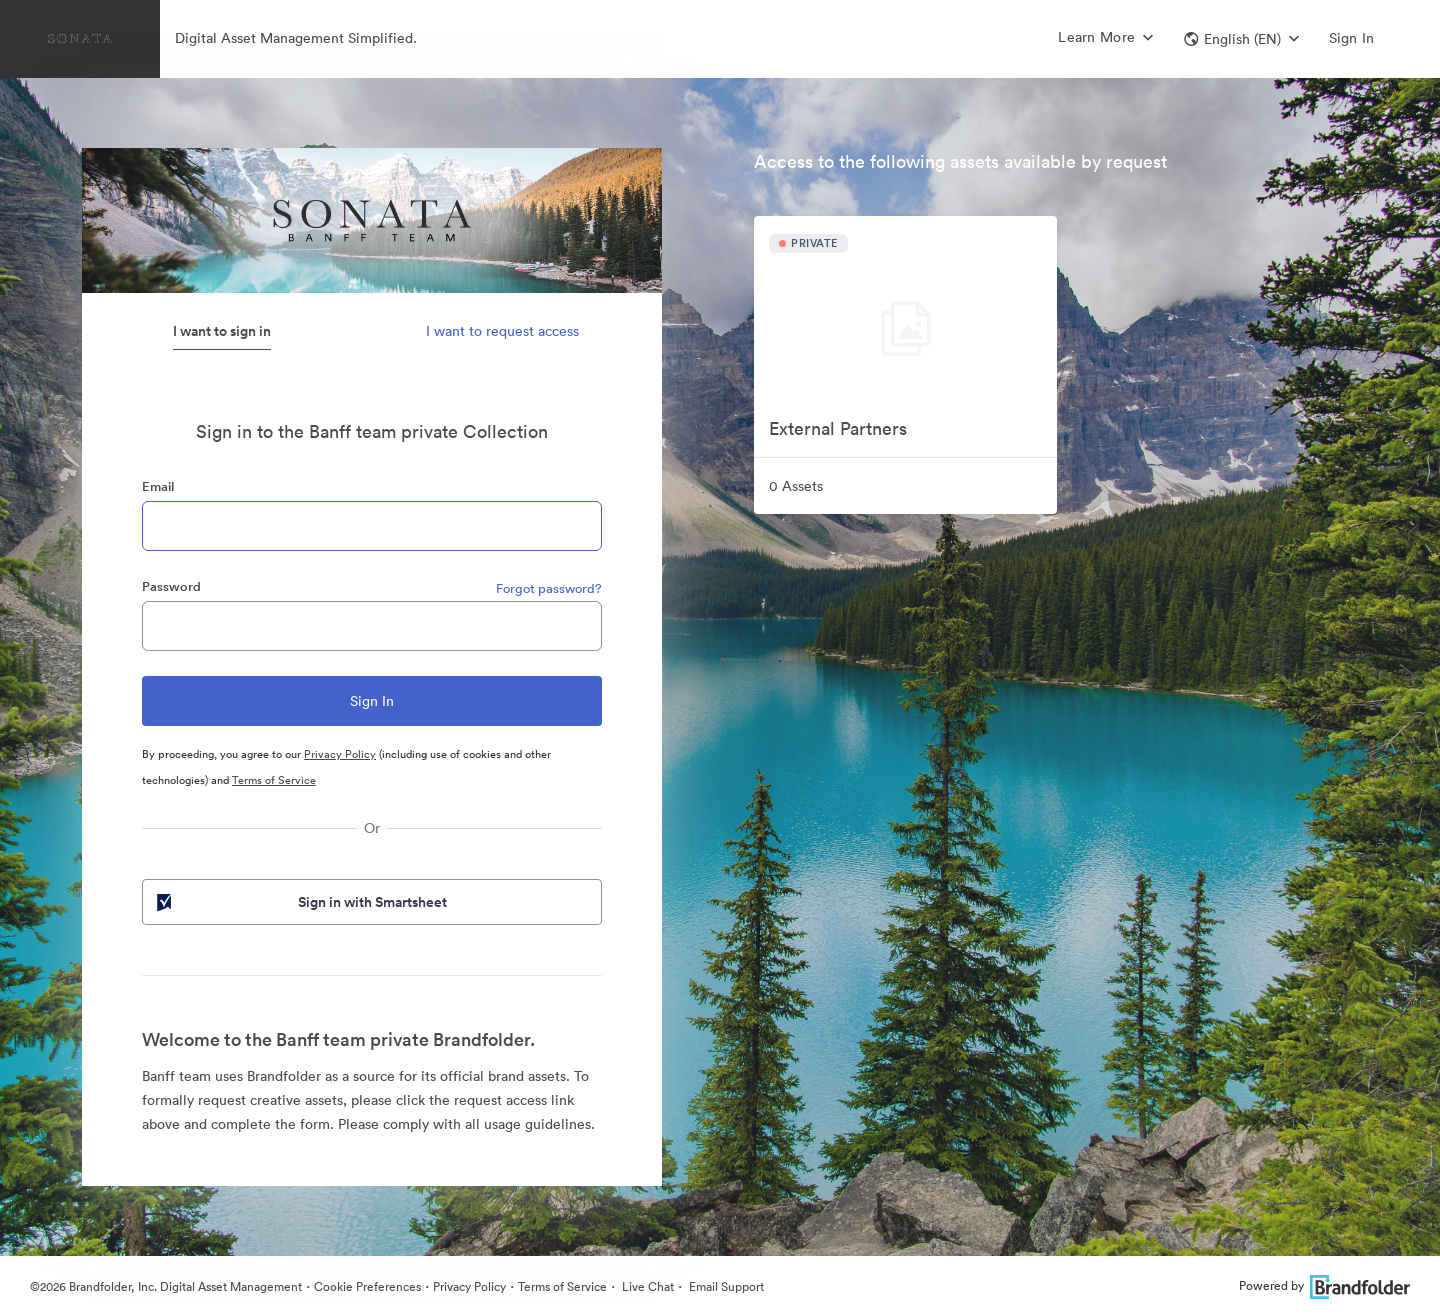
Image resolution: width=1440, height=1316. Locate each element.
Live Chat (646, 1286)
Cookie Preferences (367, 1286)
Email (158, 486)
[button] (1241, 39)
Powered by (1324, 1285)
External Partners (838, 428)
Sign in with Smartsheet (300, 902)
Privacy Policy (340, 754)
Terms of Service (274, 780)
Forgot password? (549, 588)
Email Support (725, 1286)
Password (171, 586)
